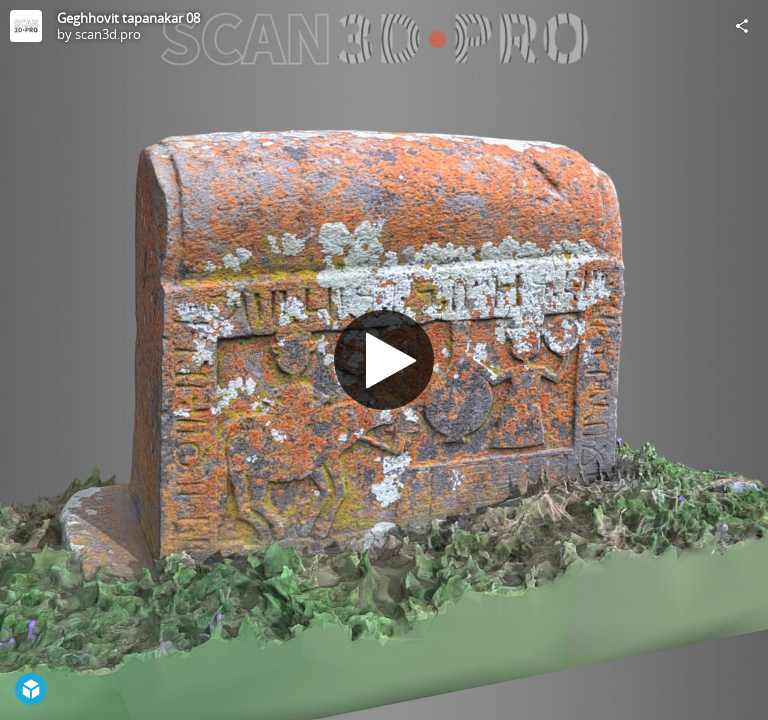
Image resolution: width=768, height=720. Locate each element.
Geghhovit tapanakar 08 (128, 18)
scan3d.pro (108, 34)
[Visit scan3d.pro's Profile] (26, 26)
